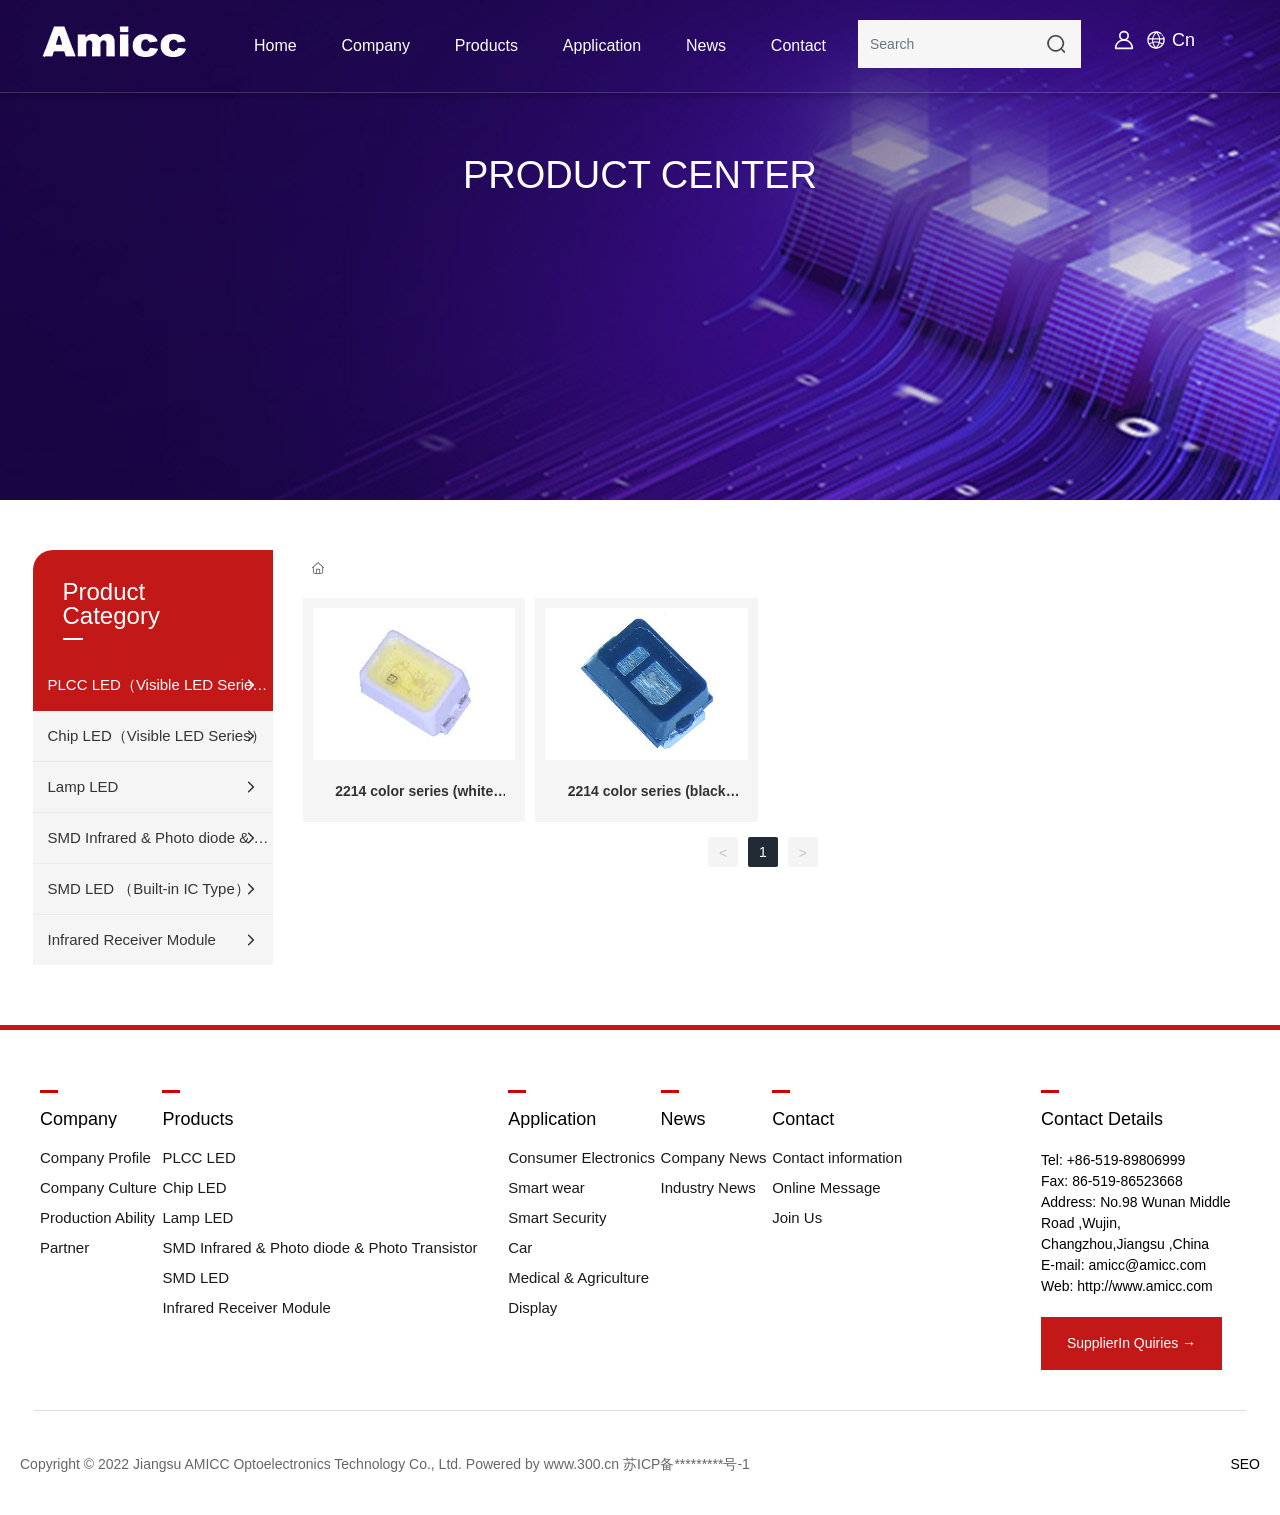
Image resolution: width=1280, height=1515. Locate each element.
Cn (1183, 40)
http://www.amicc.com (1144, 1286)
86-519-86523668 (1127, 1181)
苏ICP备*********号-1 (686, 1464)
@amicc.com (1165, 1265)
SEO (1245, 1464)
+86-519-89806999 (1126, 1160)
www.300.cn (581, 1464)
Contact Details (1102, 1119)
